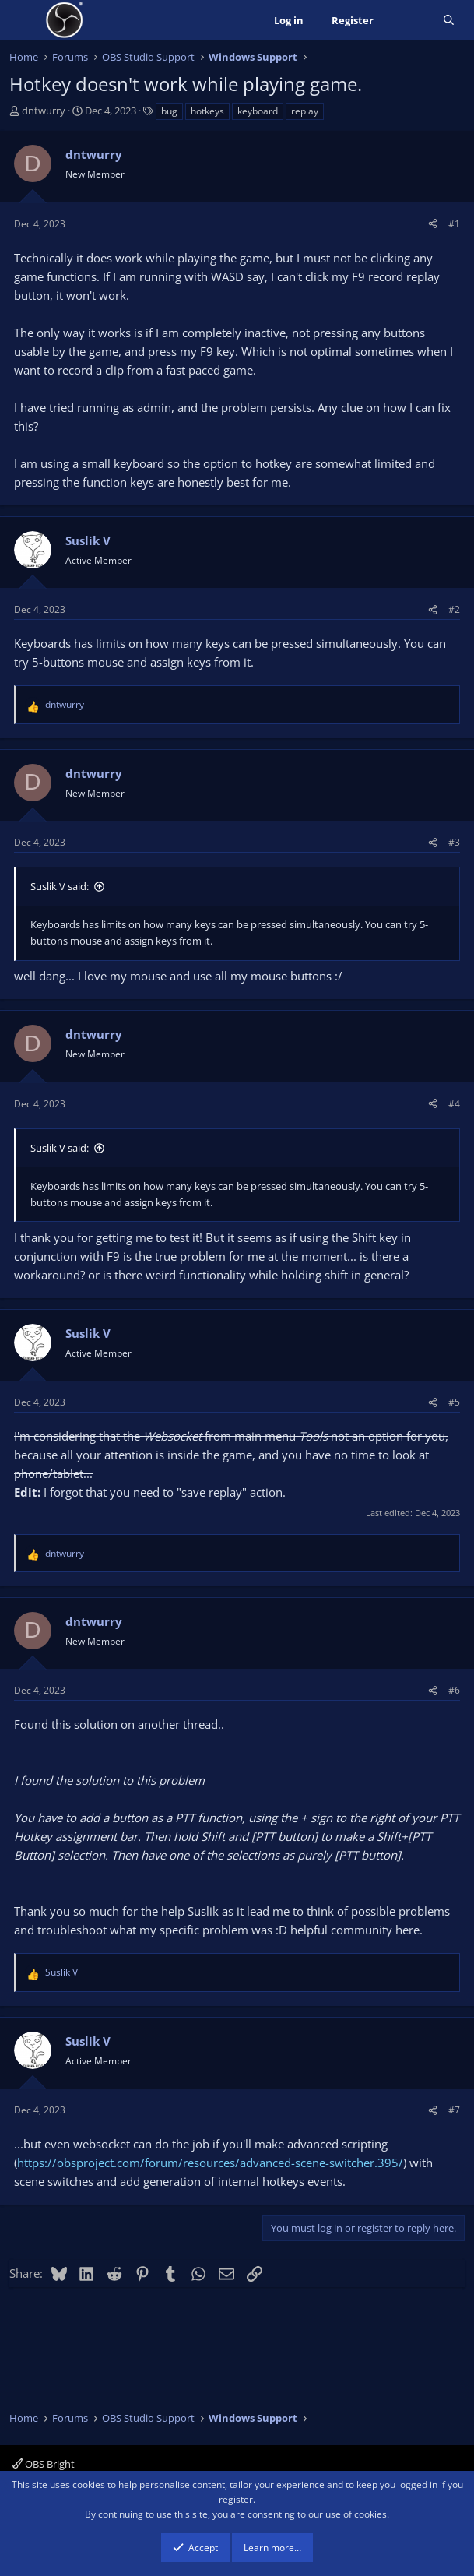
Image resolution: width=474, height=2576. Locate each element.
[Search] (448, 21)
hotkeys (207, 111)
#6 (454, 1690)
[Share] (433, 224)
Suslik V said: (59, 886)
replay (304, 111)
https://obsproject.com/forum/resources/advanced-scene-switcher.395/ (210, 2162)
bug (169, 111)
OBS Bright (43, 2464)
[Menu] (23, 20)
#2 (454, 609)
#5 (454, 1402)
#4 (454, 1103)
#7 (454, 2110)
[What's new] (408, 21)
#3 (454, 842)
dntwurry (43, 111)
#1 (454, 224)
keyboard (257, 111)
